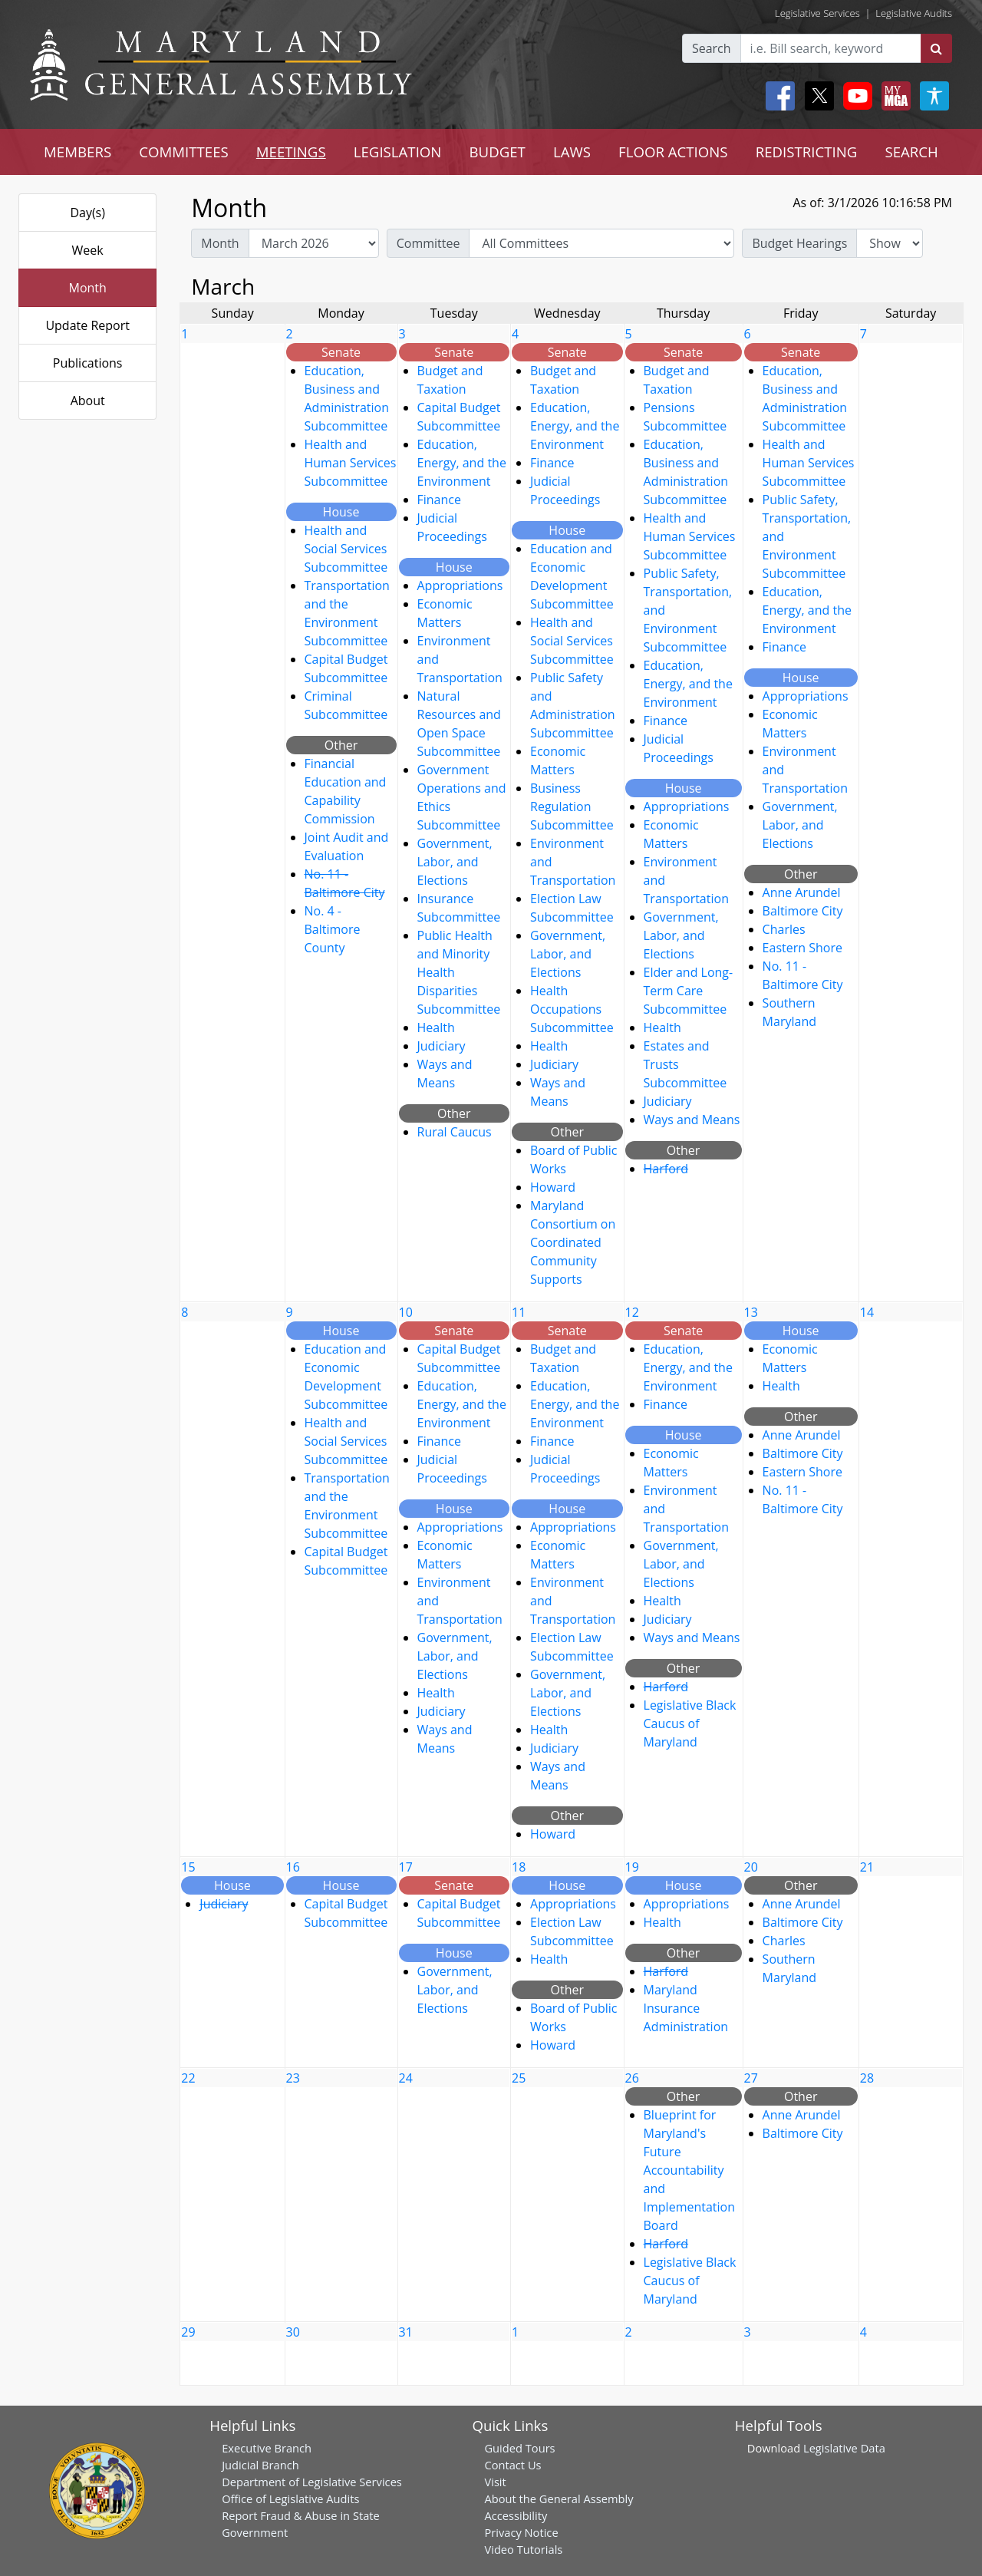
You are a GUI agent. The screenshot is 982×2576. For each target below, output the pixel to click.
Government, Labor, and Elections (455, 862)
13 (751, 1312)
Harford (666, 1168)
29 (188, 2332)
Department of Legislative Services (312, 2481)
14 (867, 1312)
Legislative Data (844, 2448)
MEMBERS (77, 151)
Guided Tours (519, 2448)
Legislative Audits (913, 13)
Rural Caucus (454, 1131)
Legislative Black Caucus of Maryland (690, 1723)
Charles (784, 929)
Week (88, 250)
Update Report (87, 325)
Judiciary (441, 1045)
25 (519, 2078)
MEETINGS (291, 151)
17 (406, 1867)
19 (632, 1867)
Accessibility (515, 2515)
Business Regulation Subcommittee (572, 806)
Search (711, 48)
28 (867, 2078)
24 (406, 2078)
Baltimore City (803, 910)
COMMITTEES (184, 151)
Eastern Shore (802, 947)
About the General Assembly (558, 2498)
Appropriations (460, 585)
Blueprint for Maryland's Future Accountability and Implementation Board (689, 2170)
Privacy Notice (521, 2532)
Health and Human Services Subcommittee (351, 463)
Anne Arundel (802, 892)
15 (188, 1867)
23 (293, 2078)
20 (751, 1867)
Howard (552, 1187)
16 (293, 1867)
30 (293, 2332)
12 (632, 1312)
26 (632, 2078)
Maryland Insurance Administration (686, 2008)
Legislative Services (817, 13)
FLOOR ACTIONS (673, 151)
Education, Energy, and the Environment (461, 463)
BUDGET (497, 151)
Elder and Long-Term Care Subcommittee (688, 991)
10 (406, 1312)
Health (436, 1027)
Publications (88, 363)
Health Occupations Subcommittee (572, 1009)
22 (188, 2078)
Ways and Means (692, 1119)
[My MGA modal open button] (893, 95)
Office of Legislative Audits (290, 2498)
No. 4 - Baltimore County (333, 929)
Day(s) (87, 212)
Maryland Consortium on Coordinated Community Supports (572, 1242)
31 (406, 2332)
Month (87, 287)
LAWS (572, 151)
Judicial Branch (260, 2464)
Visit (495, 2481)
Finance (439, 499)
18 (519, 1867)
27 (751, 2078)
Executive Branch (266, 2448)
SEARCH (911, 151)
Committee (428, 243)
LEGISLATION (398, 151)
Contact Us (512, 2464)
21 (867, 1867)
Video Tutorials (523, 2549)
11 (519, 1312)
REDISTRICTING (807, 151)
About (88, 400)
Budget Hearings (799, 243)
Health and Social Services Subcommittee (346, 549)
